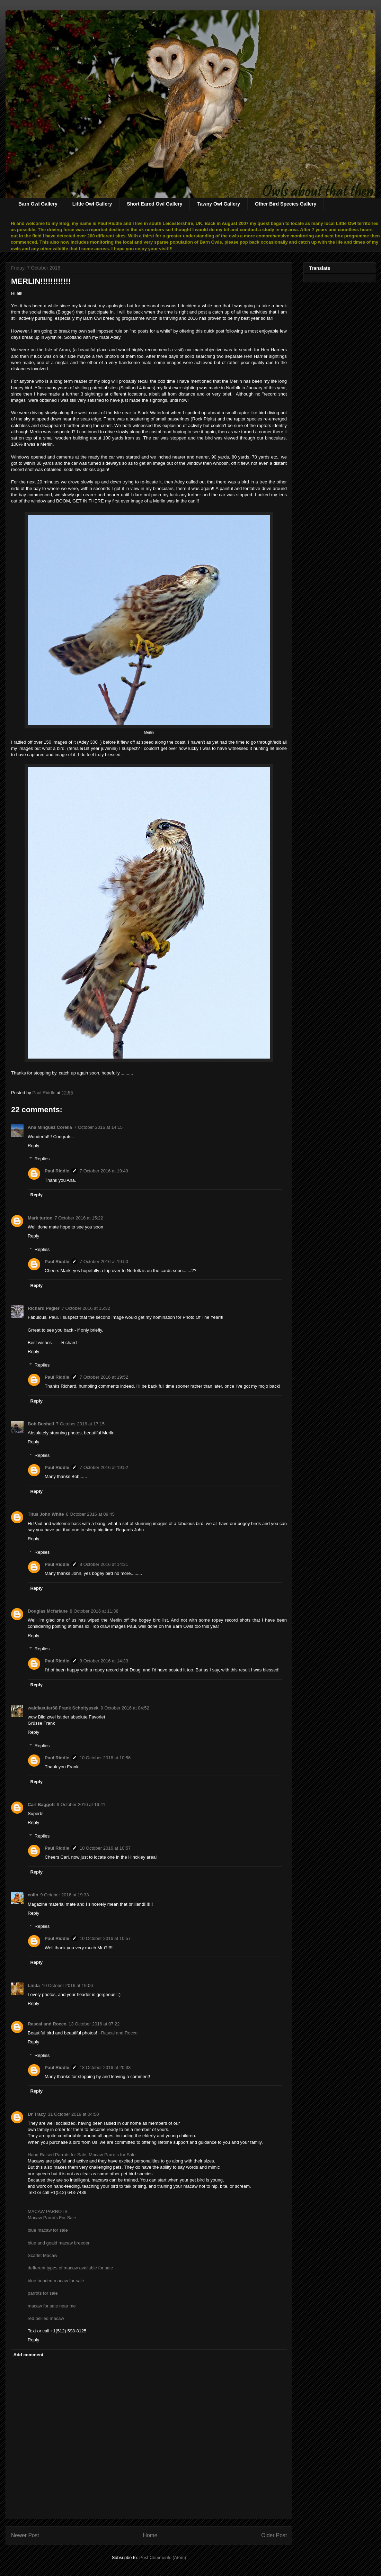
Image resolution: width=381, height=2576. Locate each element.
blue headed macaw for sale (56, 2280)
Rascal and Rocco (47, 2023)
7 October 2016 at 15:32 (86, 1308)
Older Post (274, 2535)
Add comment (29, 2354)
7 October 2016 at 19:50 (104, 1261)
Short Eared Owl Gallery (154, 204)
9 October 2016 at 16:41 (81, 1804)
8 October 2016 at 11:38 (94, 1611)
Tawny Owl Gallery (218, 204)
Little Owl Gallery (92, 204)
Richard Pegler (44, 1308)
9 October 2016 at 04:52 (124, 1708)
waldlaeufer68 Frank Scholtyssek (63, 1708)
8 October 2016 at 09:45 (90, 1514)
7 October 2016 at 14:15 (98, 1127)
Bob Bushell (41, 1423)
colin (33, 1894)
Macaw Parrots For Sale (52, 2217)
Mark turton (40, 1218)
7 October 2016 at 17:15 (80, 1423)
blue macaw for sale (48, 2230)
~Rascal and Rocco (118, 2032)
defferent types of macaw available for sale (70, 2267)
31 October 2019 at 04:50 (73, 2114)
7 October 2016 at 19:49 (104, 1170)
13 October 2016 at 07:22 (94, 2023)
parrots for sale (43, 2293)
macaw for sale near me (52, 2306)
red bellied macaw (46, 2318)
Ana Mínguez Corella (50, 1127)
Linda (34, 1985)
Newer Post (25, 2535)
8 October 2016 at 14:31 (104, 1564)
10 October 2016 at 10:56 (105, 1757)
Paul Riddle (57, 1170)
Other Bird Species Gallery (285, 204)
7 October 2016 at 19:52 (104, 1377)
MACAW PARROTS (48, 2211)
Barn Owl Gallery (37, 204)
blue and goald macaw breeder (59, 2243)
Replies (42, 1158)
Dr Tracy (37, 2114)
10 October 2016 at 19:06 (67, 1985)
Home (150, 2535)
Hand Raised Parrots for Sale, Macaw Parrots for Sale (81, 2154)
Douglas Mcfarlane (48, 1611)
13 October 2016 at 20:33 (105, 2067)
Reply (33, 1145)
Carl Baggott (41, 1804)
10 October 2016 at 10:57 (105, 1848)
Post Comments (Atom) (162, 2557)
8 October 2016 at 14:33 (104, 1660)
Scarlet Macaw (42, 2255)
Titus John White (46, 1514)
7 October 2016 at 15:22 (79, 1218)
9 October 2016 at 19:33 (64, 1894)
